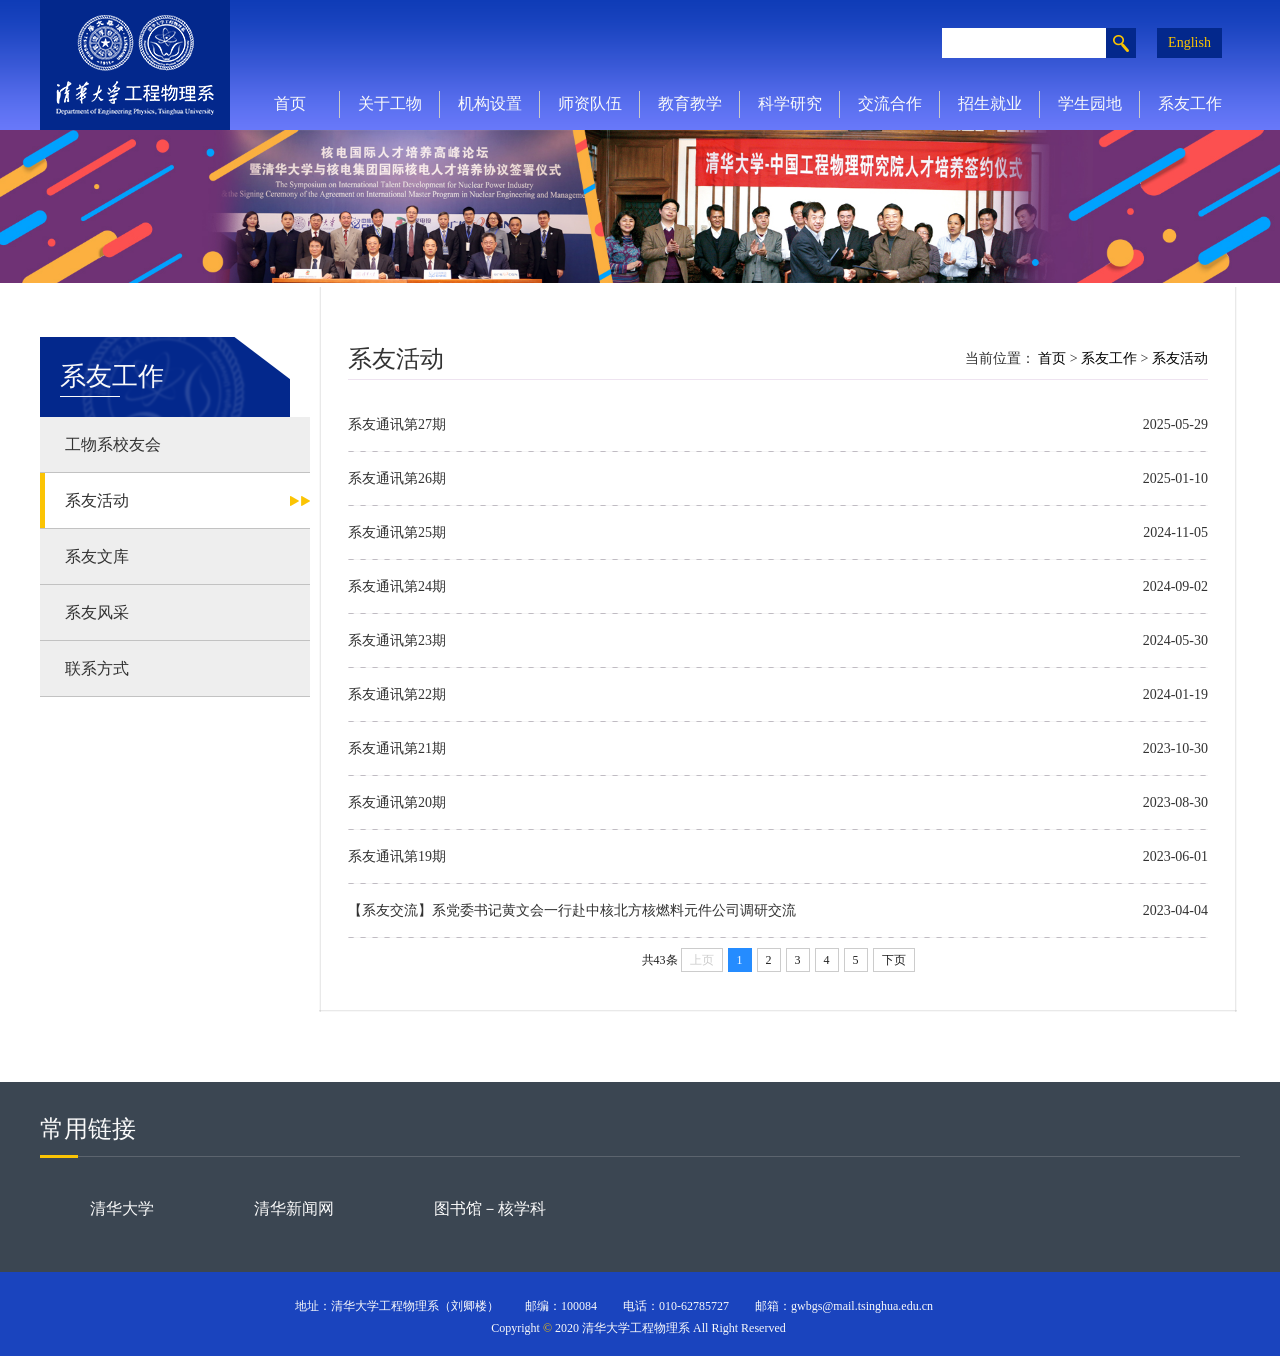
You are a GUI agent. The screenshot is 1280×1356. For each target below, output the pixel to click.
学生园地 (1090, 103)
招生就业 (990, 103)
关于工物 (390, 103)
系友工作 (1190, 103)
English (1189, 42)
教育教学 (690, 103)
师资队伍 (590, 103)
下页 (894, 960)
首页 (290, 103)
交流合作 (890, 103)
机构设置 (490, 103)
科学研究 (790, 103)
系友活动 (1180, 358)
